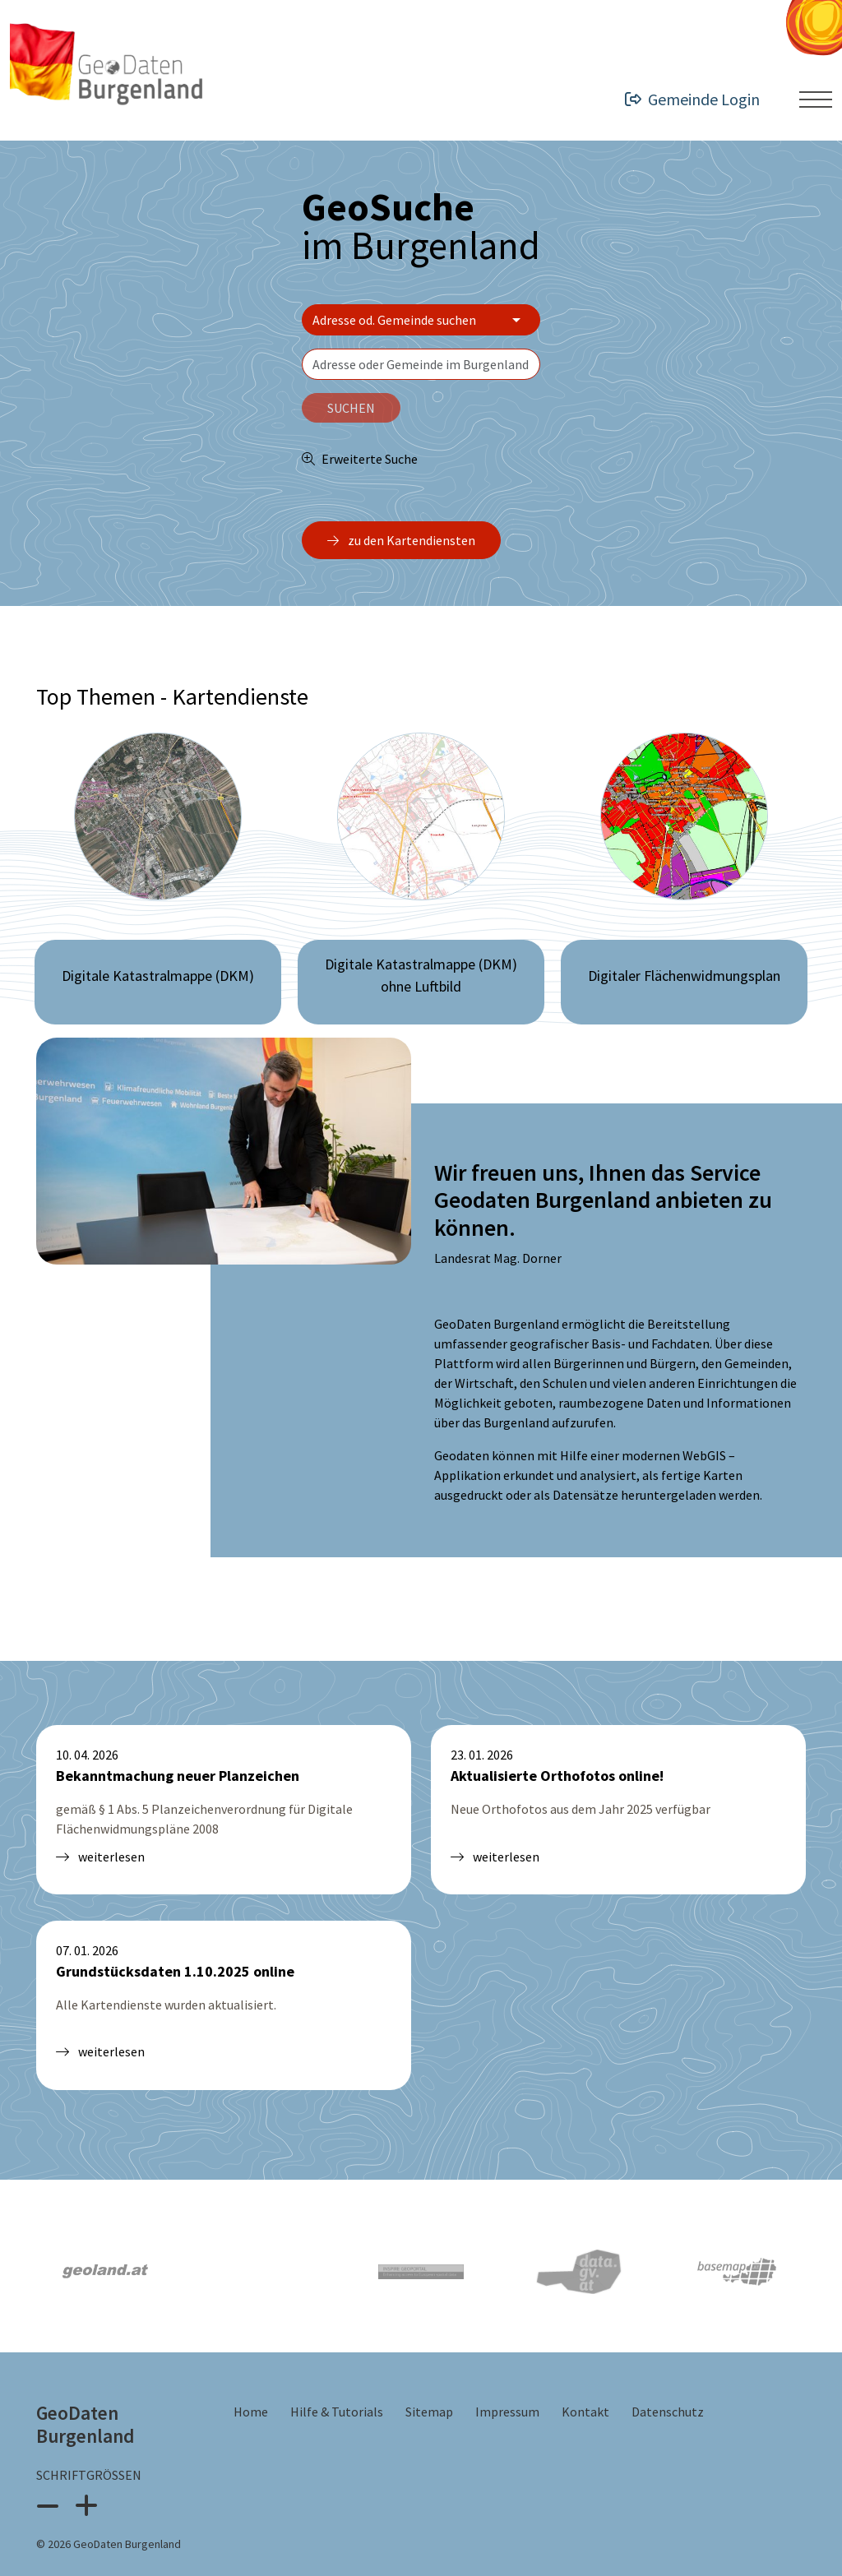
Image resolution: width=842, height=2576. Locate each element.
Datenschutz (668, 2372)
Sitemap (430, 2372)
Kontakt (587, 2372)
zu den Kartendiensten (401, 540)
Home (252, 2372)
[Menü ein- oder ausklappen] (815, 99)
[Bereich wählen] (421, 319)
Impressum (508, 2372)
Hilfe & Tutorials (338, 2372)
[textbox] (421, 364)
